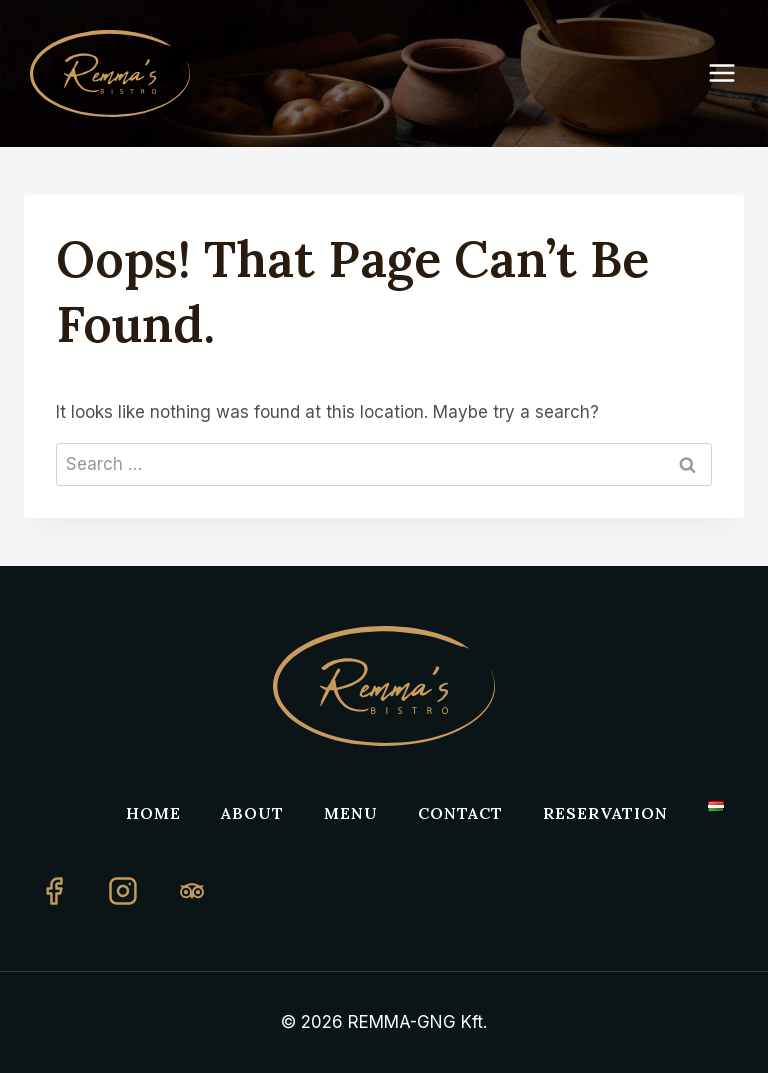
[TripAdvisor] (192, 891)
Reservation (605, 813)
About (252, 813)
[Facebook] (54, 891)
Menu (351, 813)
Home (153, 813)
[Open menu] (732, 73)
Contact (460, 813)
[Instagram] (123, 891)
